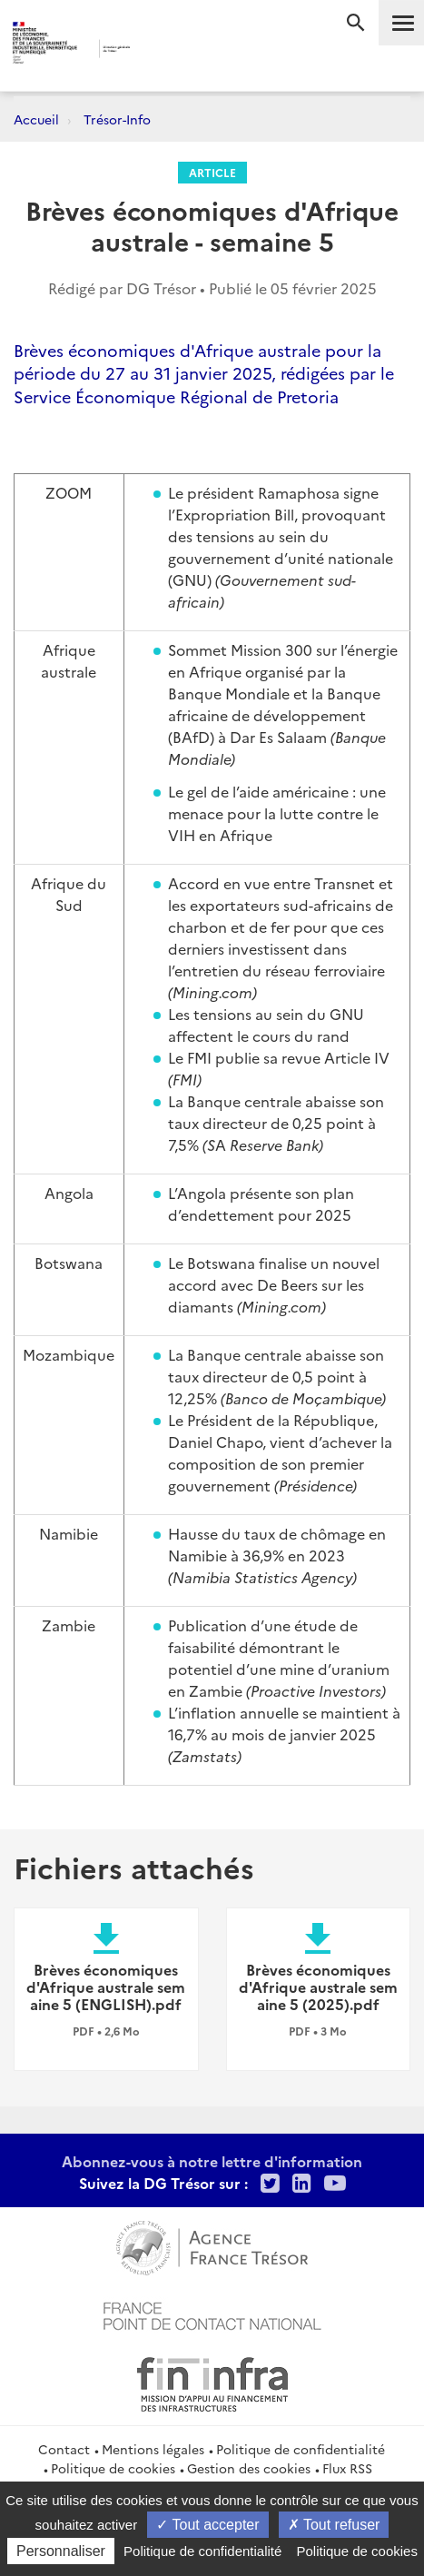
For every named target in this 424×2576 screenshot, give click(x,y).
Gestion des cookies (249, 2468)
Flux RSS (347, 2468)
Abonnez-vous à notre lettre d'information (212, 2161)
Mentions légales (153, 2449)
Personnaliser (60, 2551)
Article (212, 172)
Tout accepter (207, 2524)
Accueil (36, 119)
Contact (64, 2449)
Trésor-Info (117, 119)
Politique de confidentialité (300, 2449)
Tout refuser (334, 2524)
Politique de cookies (113, 2468)
